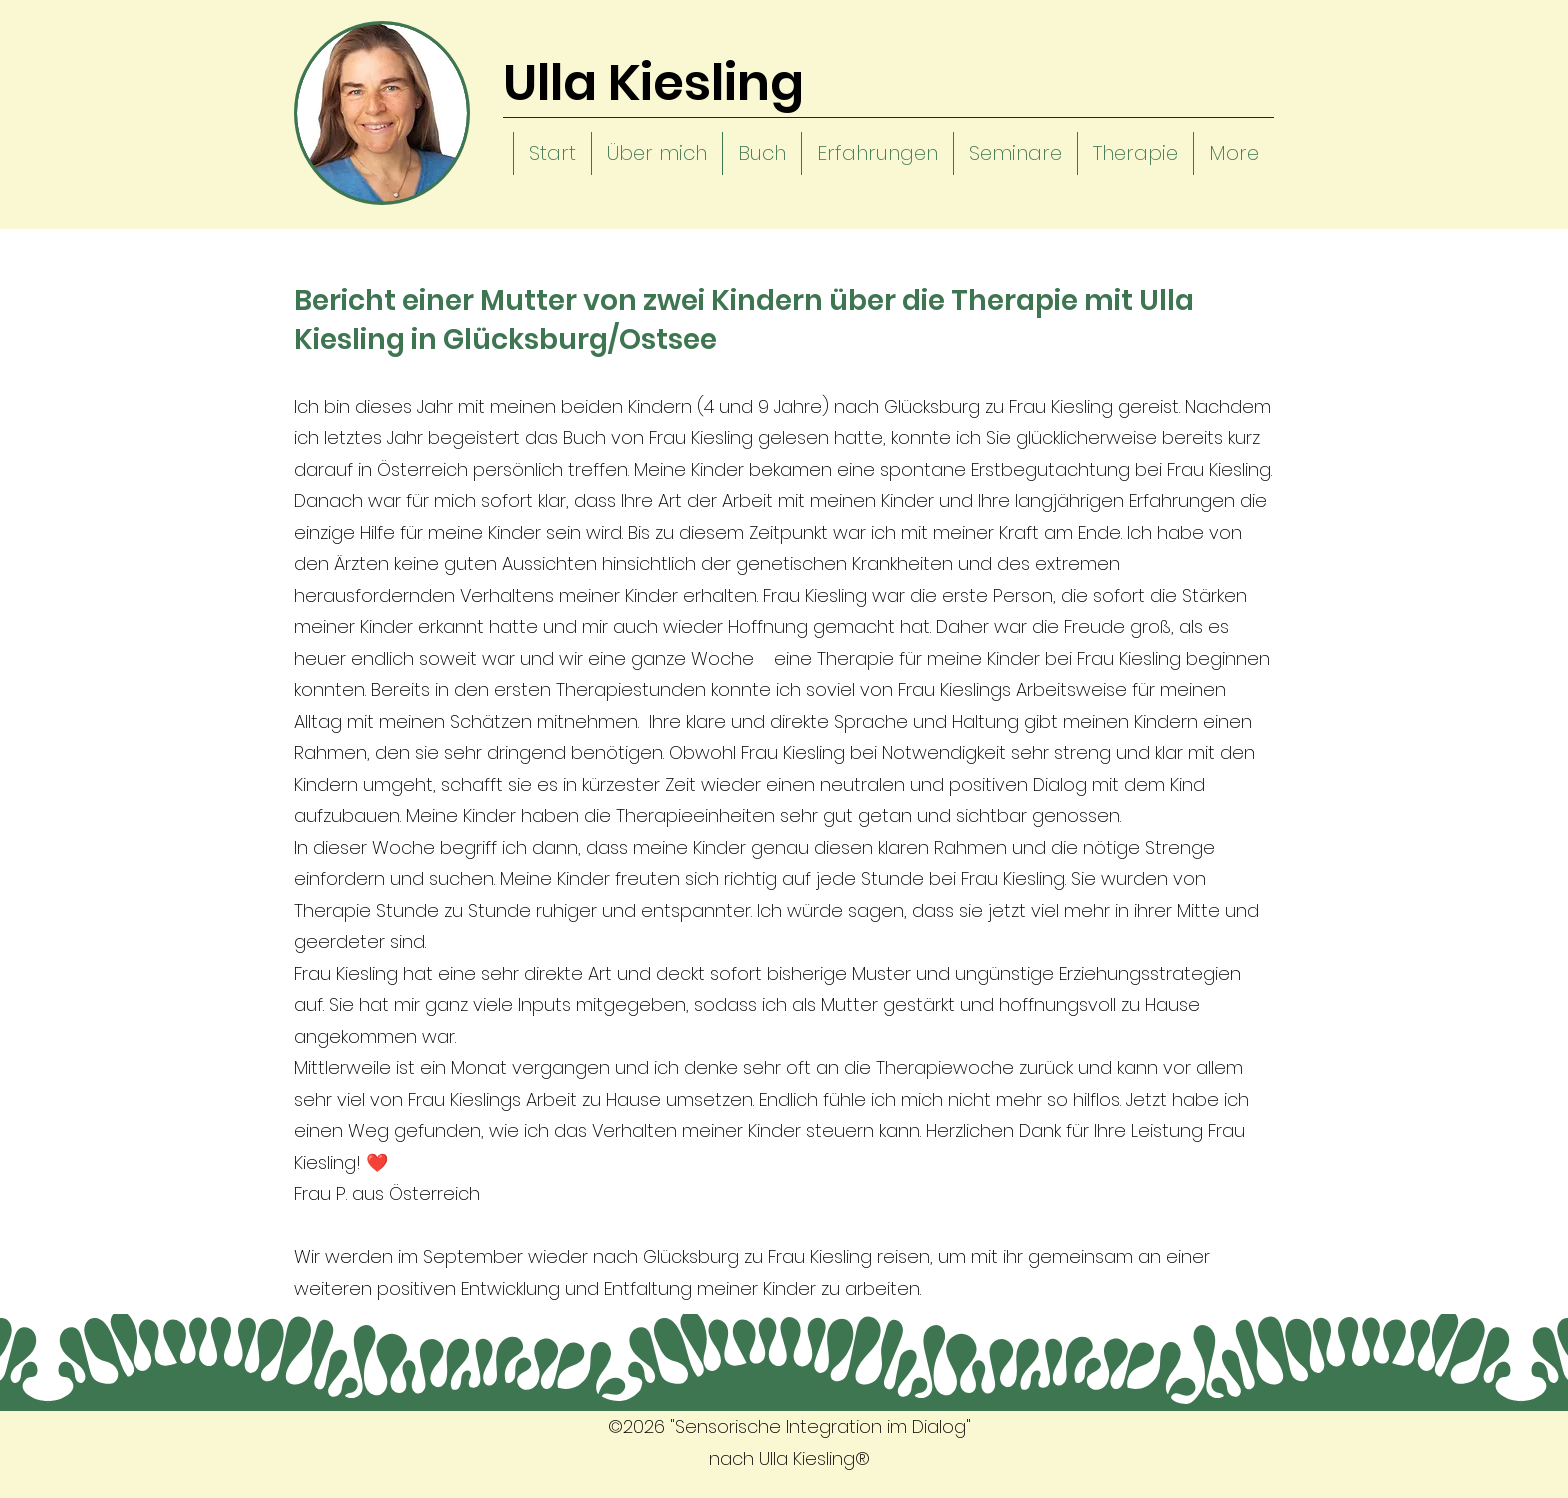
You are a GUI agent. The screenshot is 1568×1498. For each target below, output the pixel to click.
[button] (656, 153)
